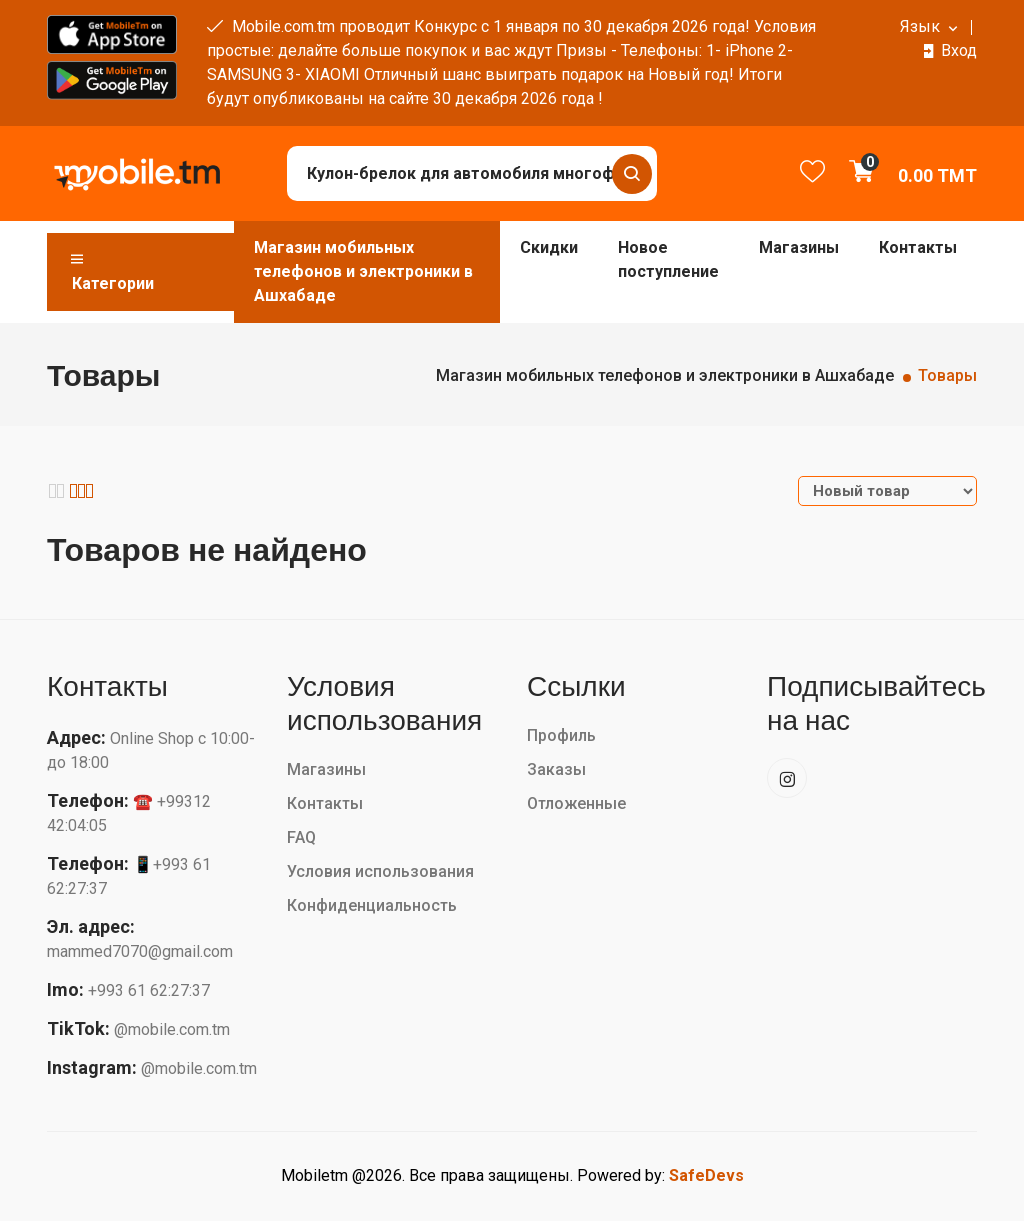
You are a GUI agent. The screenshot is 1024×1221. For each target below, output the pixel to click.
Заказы (556, 769)
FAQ (301, 837)
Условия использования (380, 871)
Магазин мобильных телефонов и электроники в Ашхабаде (363, 271)
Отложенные (576, 803)
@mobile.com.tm (172, 1029)
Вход (959, 50)
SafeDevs (706, 1175)
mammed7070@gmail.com (140, 951)
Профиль (561, 735)
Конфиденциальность (372, 905)
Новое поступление (668, 259)
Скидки (549, 247)
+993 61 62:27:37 (149, 990)
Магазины (799, 247)
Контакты (918, 247)
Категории (111, 271)
